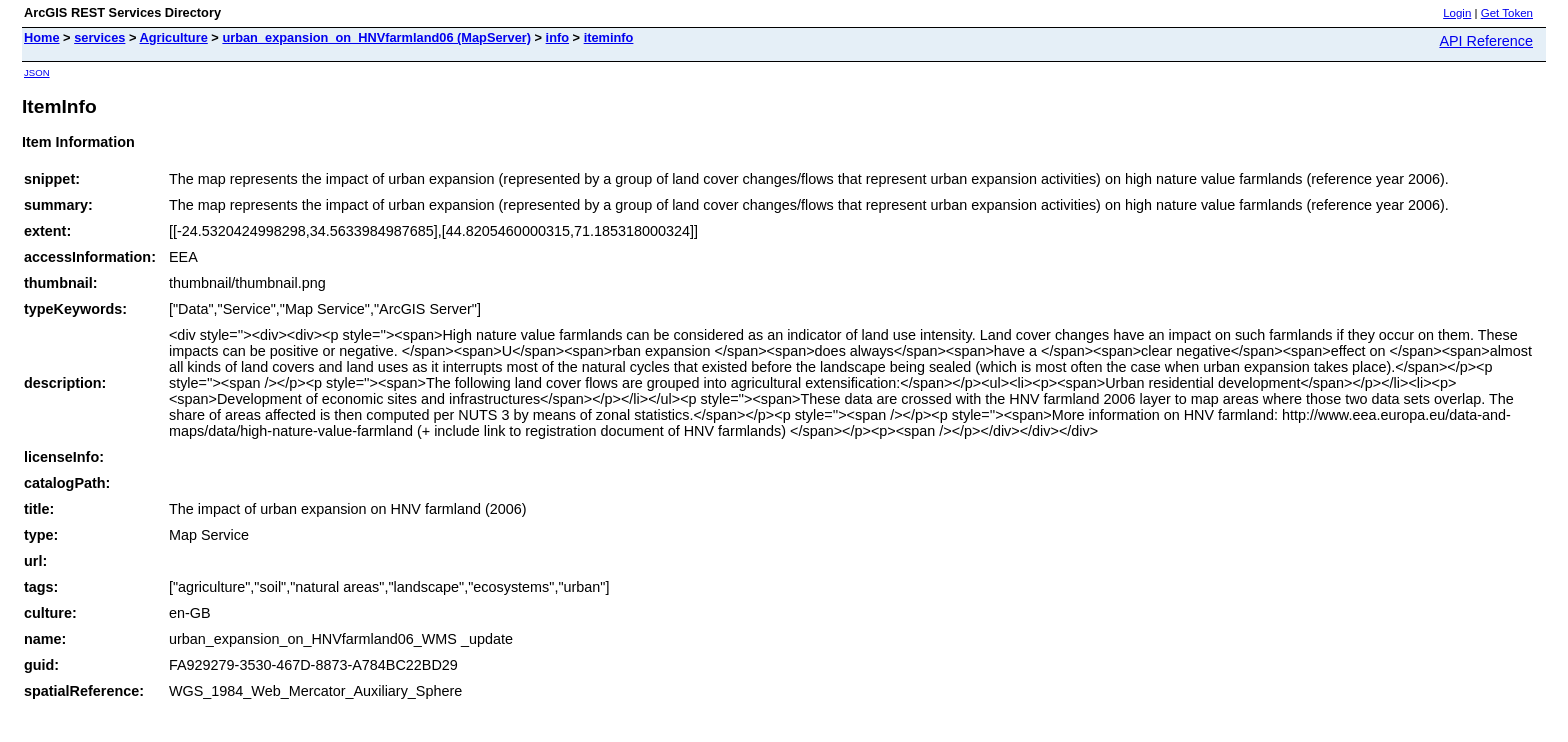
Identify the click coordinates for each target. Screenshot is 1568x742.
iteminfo (609, 37)
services (99, 37)
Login (1457, 13)
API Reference (1486, 41)
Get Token (1507, 13)
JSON (37, 72)
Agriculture (174, 37)
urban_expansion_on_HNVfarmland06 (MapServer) (376, 37)
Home (42, 37)
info (557, 37)
